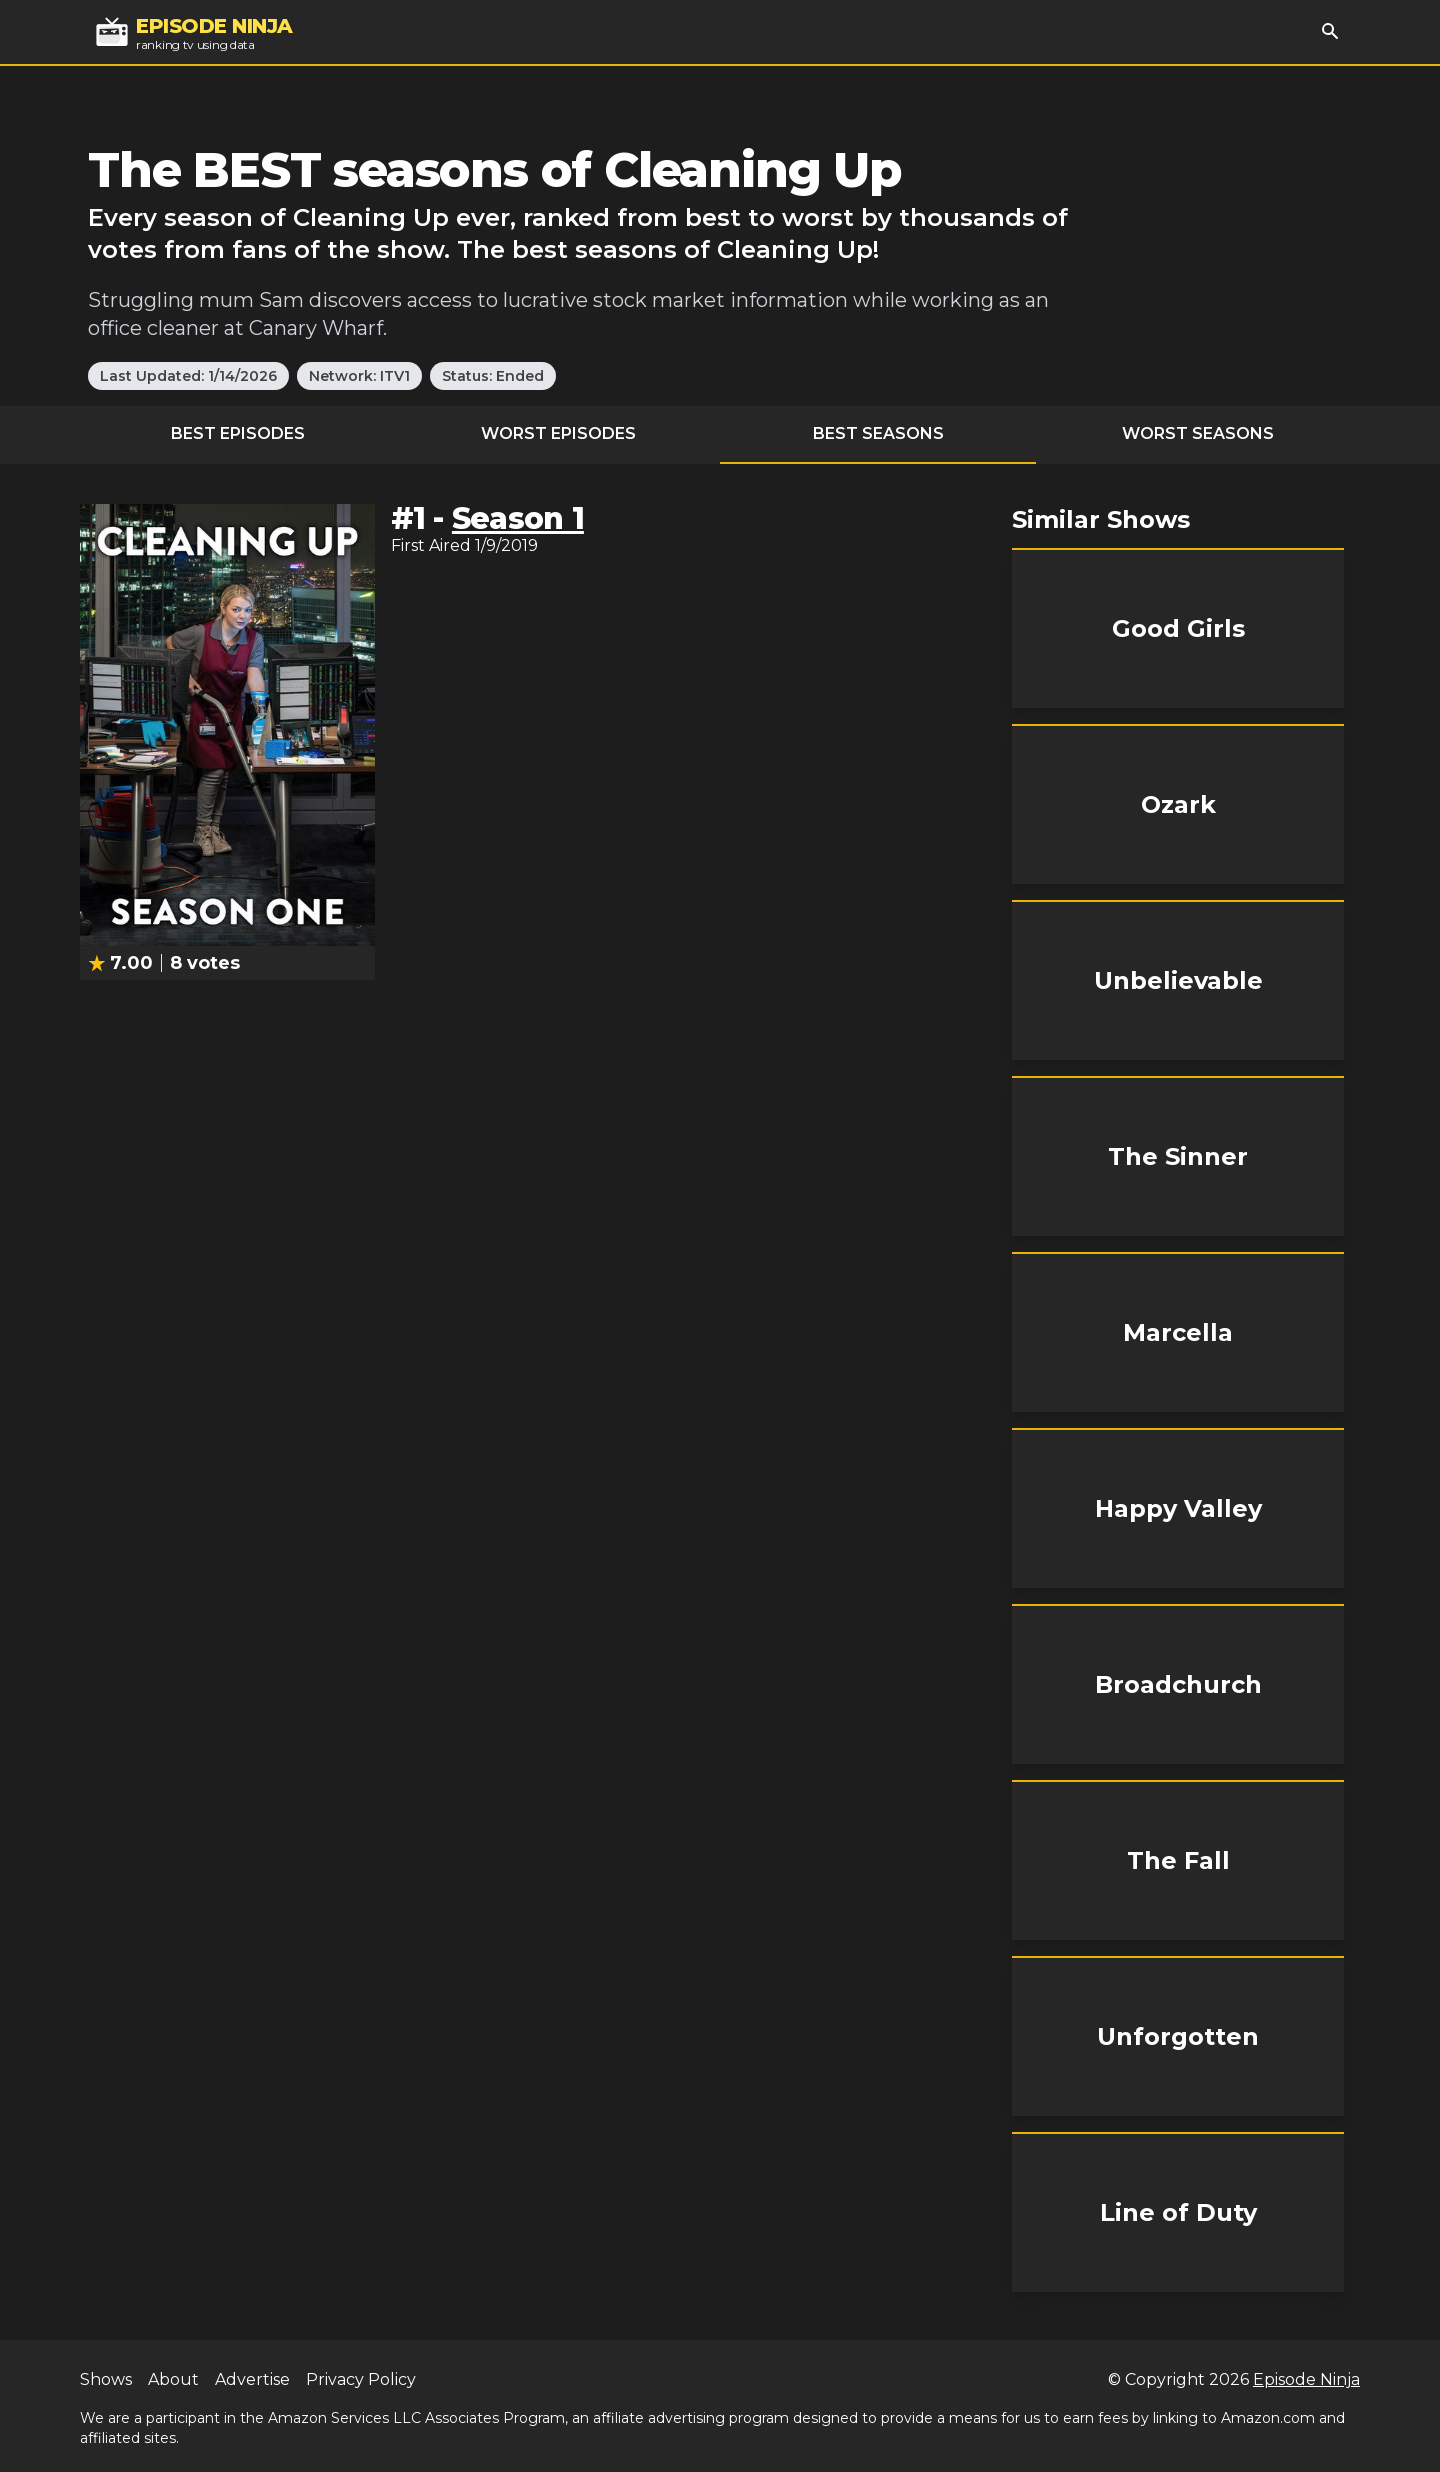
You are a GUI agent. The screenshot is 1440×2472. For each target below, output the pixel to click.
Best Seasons (878, 433)
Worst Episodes (558, 433)
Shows (106, 2379)
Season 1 (518, 518)
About (173, 2379)
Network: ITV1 (359, 376)
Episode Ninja (1306, 2379)
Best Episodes (238, 433)
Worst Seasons (1198, 433)
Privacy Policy (361, 2379)
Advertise (252, 2379)
